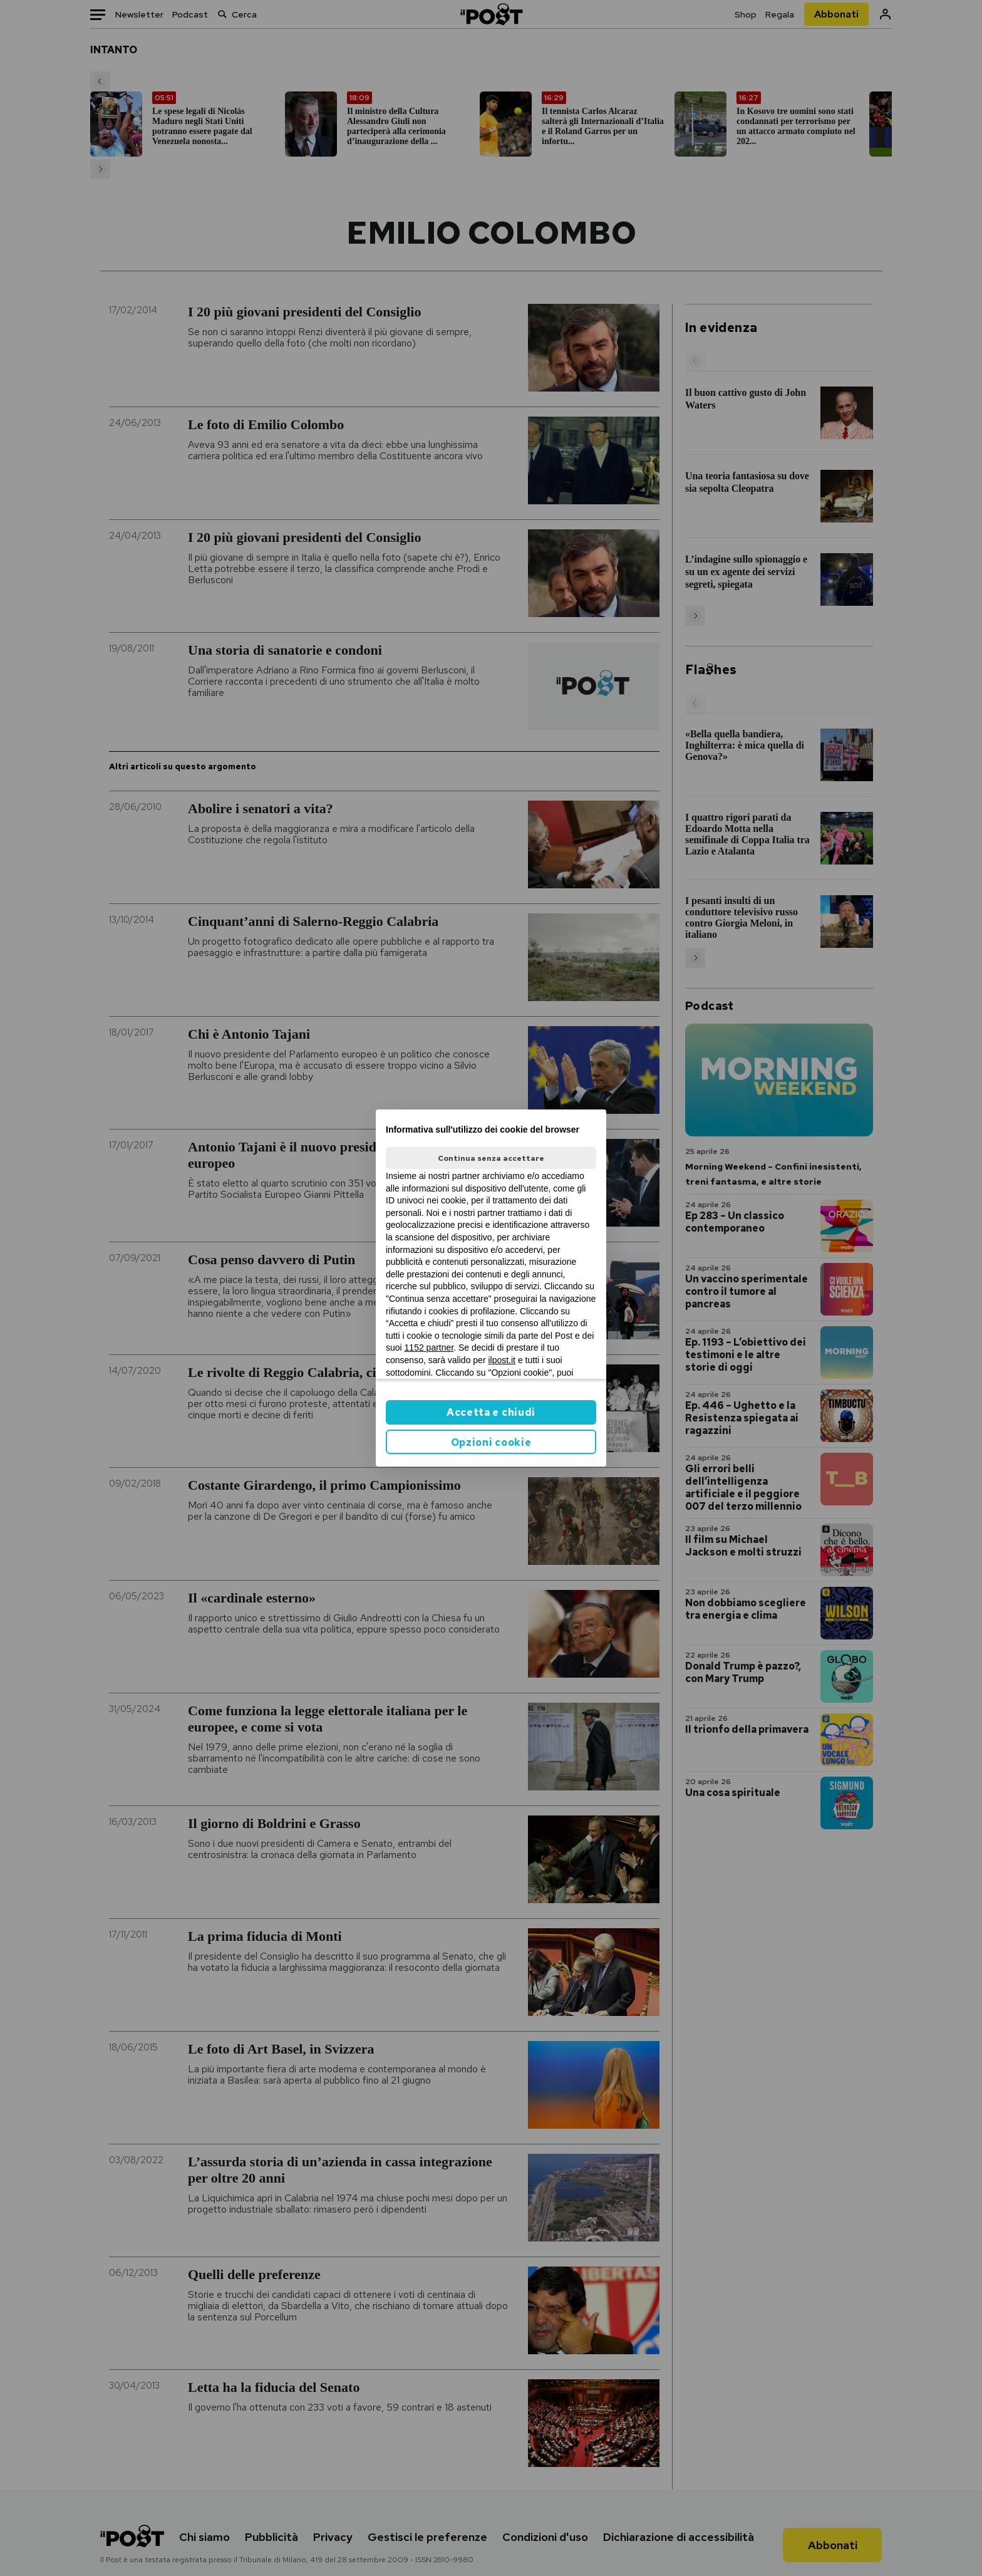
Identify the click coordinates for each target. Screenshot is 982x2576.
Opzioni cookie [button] (491, 1442)
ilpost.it (501, 1360)
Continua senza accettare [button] (491, 1158)
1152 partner (429, 1348)
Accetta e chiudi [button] (491, 1412)
